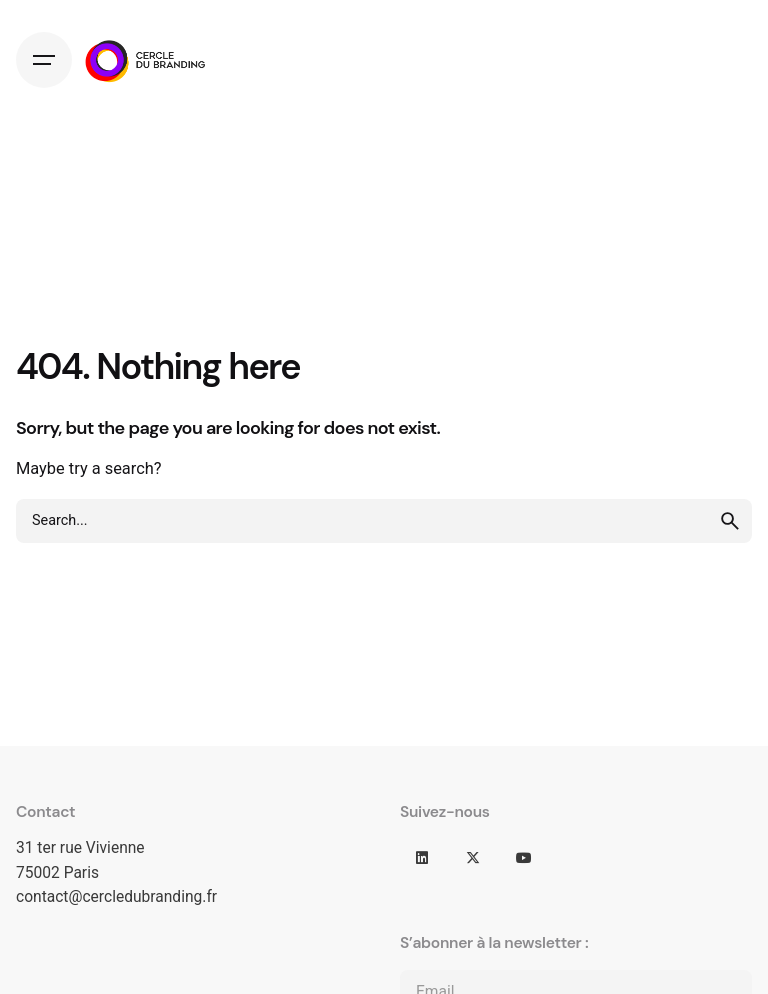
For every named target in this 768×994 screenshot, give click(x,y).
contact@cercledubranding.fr (116, 897)
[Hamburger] (44, 60)
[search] (730, 521)
